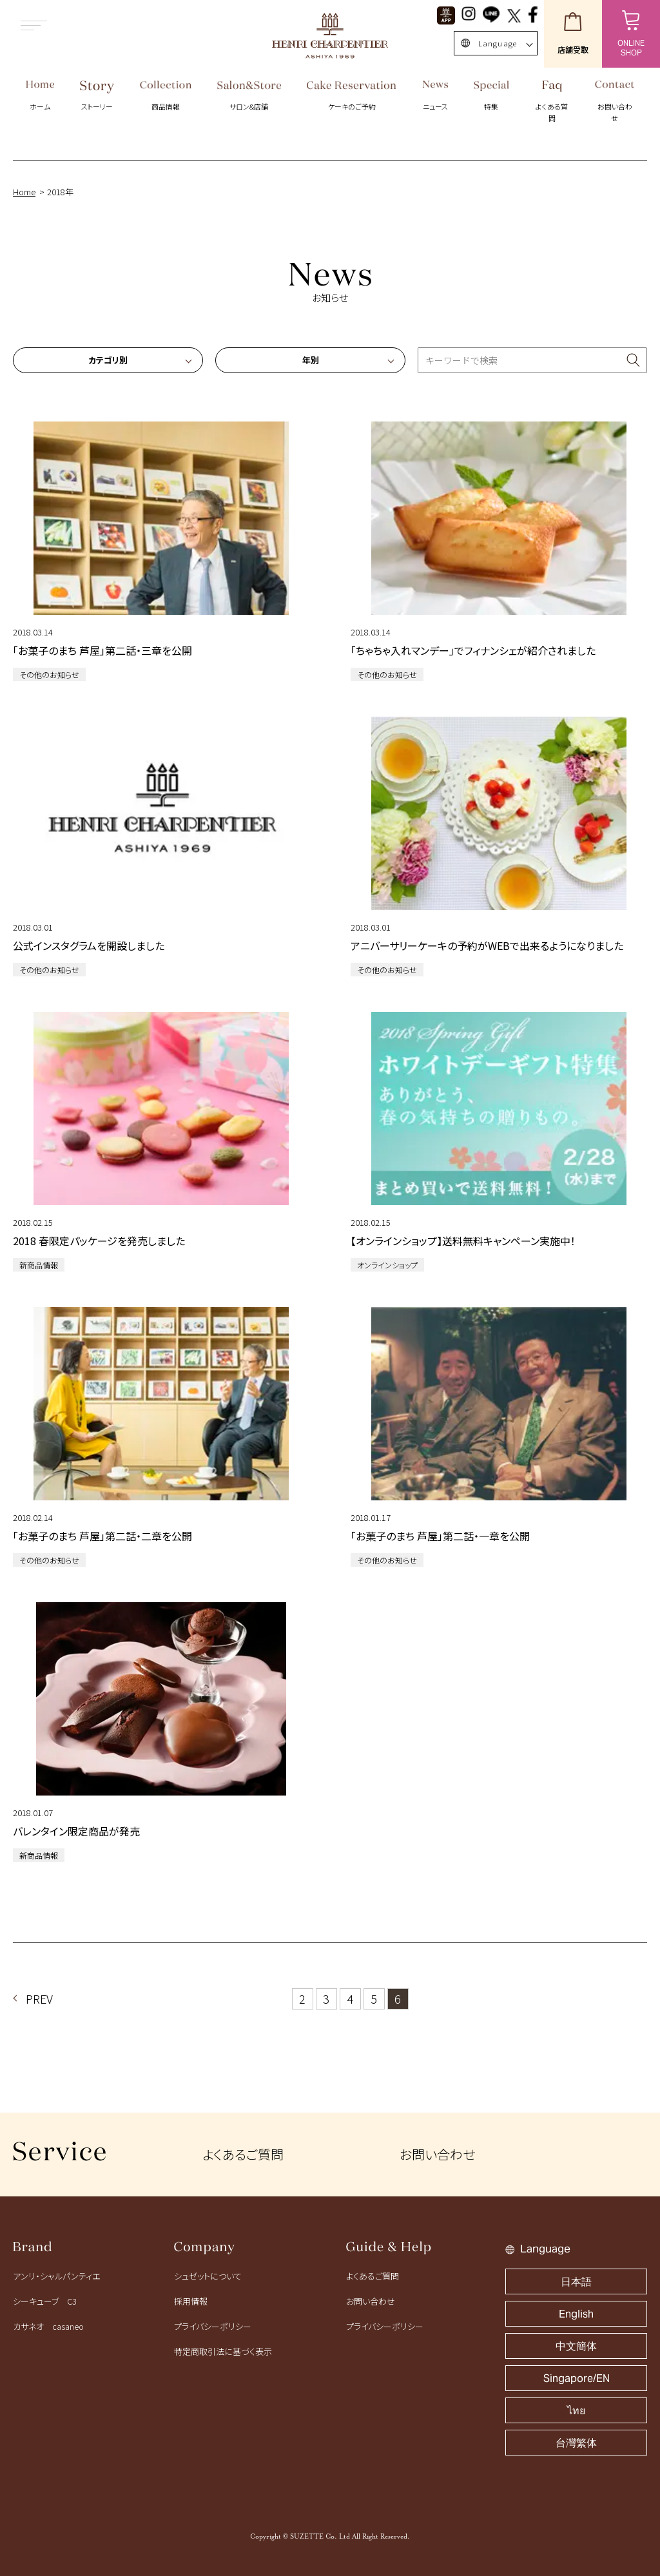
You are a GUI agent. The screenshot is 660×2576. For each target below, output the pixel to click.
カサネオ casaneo (48, 2326)
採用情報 (191, 2301)
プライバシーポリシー (212, 2326)
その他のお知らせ (49, 674)
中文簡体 (576, 2346)
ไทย (576, 2410)
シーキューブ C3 (45, 2301)
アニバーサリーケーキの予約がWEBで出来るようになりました (487, 945)
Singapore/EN (576, 2378)
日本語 (576, 2282)
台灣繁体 (576, 2443)
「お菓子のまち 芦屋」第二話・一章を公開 (440, 1536)
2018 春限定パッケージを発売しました (99, 1240)
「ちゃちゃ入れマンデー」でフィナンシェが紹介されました (473, 650)
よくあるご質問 (243, 2154)
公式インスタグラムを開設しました (88, 945)
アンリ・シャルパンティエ (56, 2276)
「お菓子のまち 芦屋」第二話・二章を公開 (102, 1536)
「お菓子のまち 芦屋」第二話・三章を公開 (102, 650)
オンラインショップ (387, 1264)
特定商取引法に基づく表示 (223, 2351)
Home (24, 192)
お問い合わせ (437, 2154)
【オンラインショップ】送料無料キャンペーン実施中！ (463, 1240)
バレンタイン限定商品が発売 (76, 1831)
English (576, 2314)
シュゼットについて (208, 2276)
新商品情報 (38, 1264)
